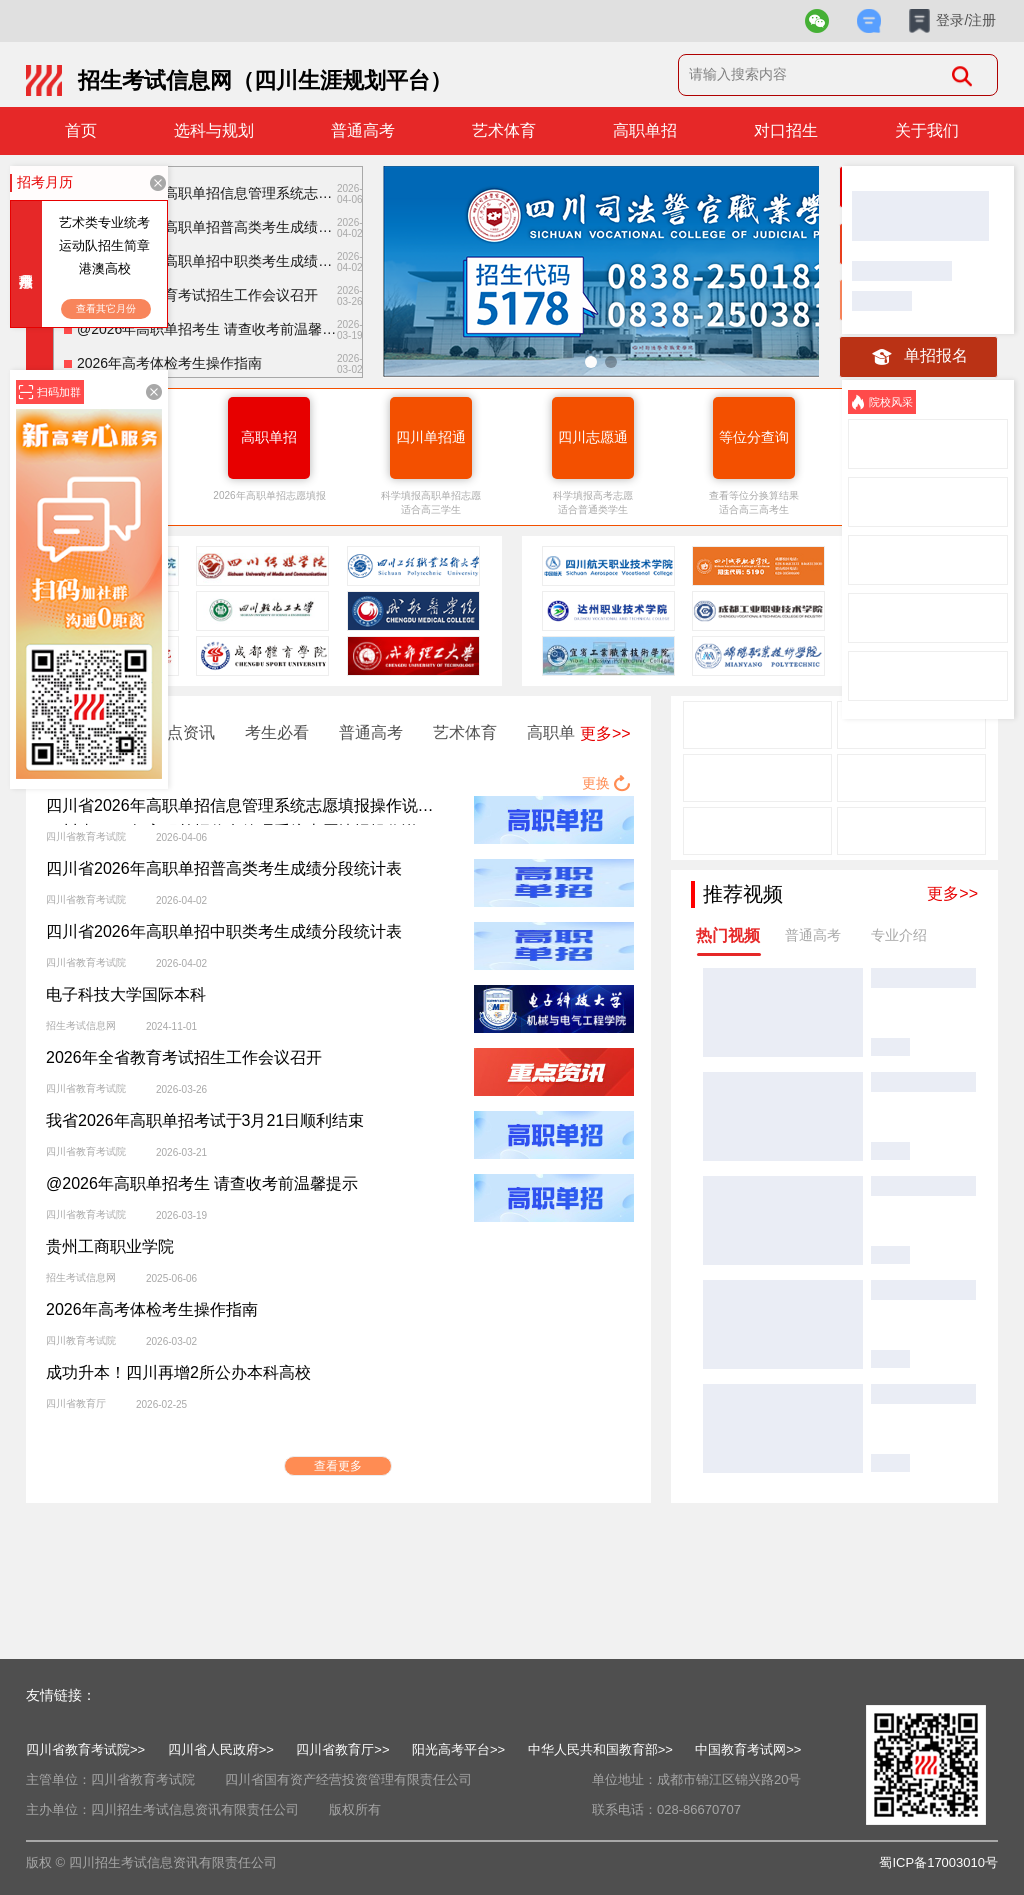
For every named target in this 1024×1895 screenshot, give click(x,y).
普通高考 (363, 130)
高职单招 (645, 130)
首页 (81, 130)
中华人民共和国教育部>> (600, 1749)
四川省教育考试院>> (85, 1749)
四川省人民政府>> (221, 1749)
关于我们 (927, 130)
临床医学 (886, 974)
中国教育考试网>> (748, 1749)
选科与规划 (214, 130)
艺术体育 (504, 130)
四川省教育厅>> (342, 1749)
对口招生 (786, 130)
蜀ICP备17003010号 (938, 1862)
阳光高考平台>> (458, 1749)
